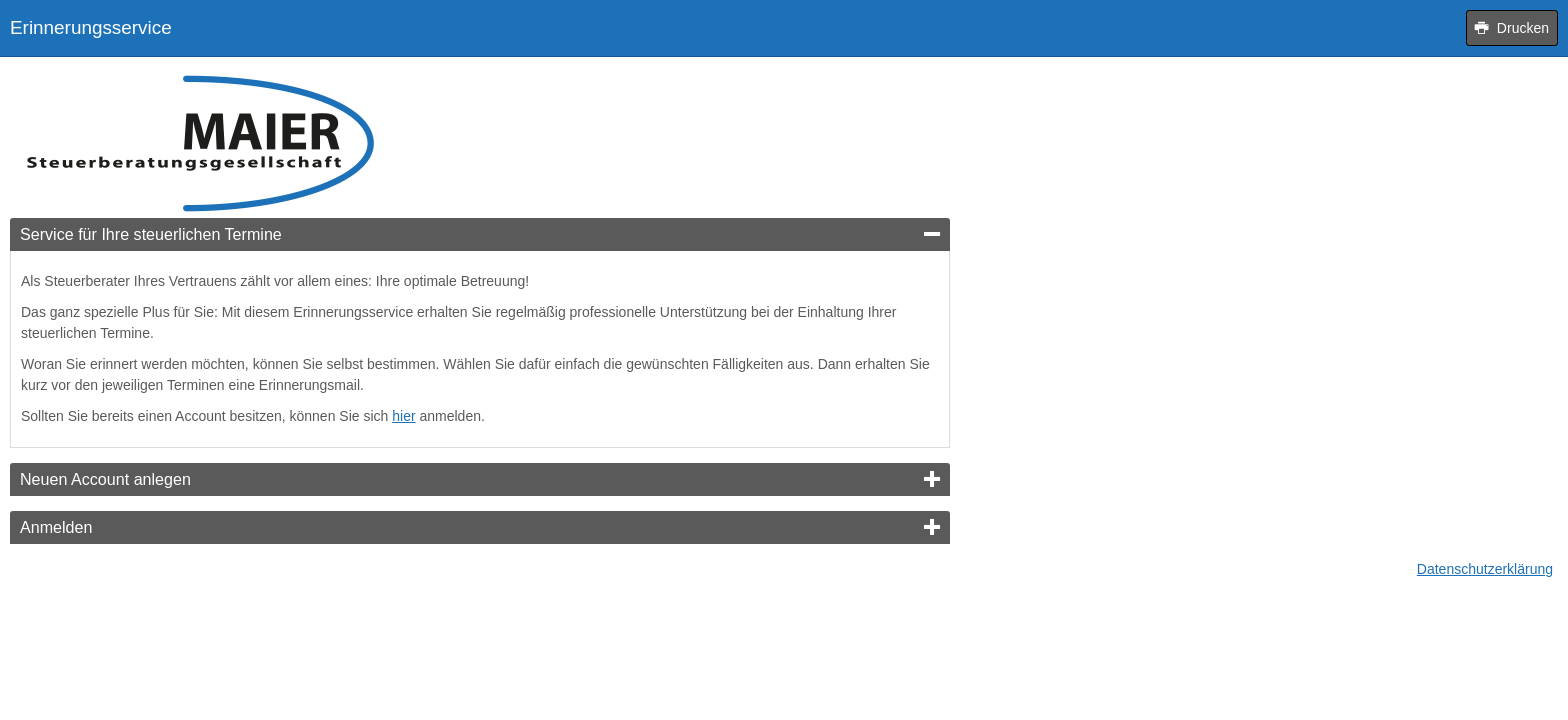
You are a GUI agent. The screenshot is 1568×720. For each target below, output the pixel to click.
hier (403, 416)
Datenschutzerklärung (1485, 569)
